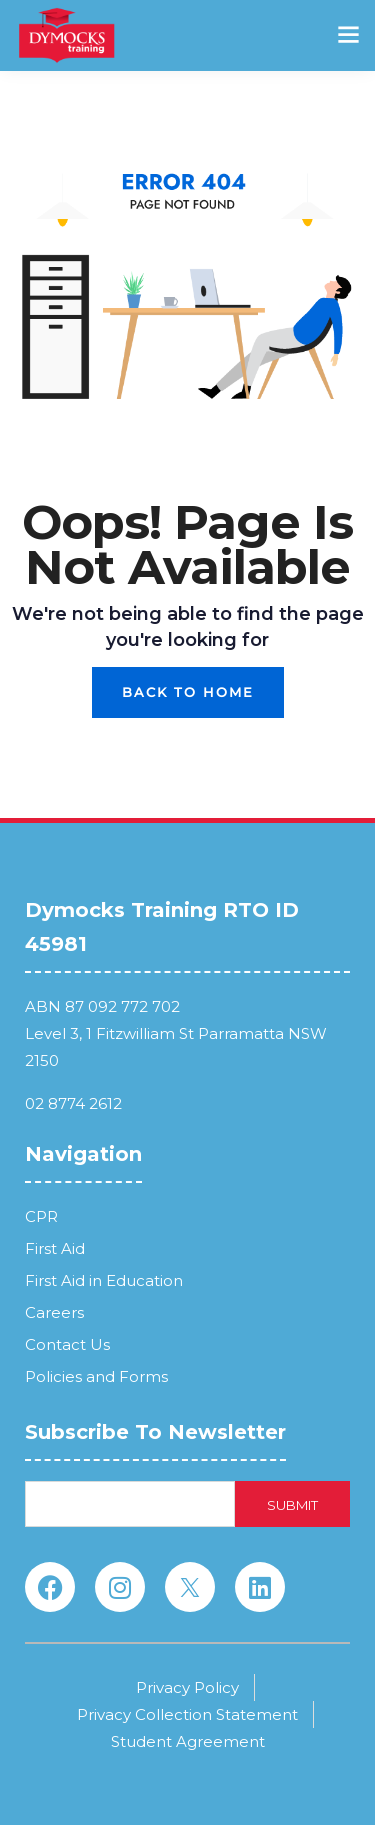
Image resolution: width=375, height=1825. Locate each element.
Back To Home (188, 692)
